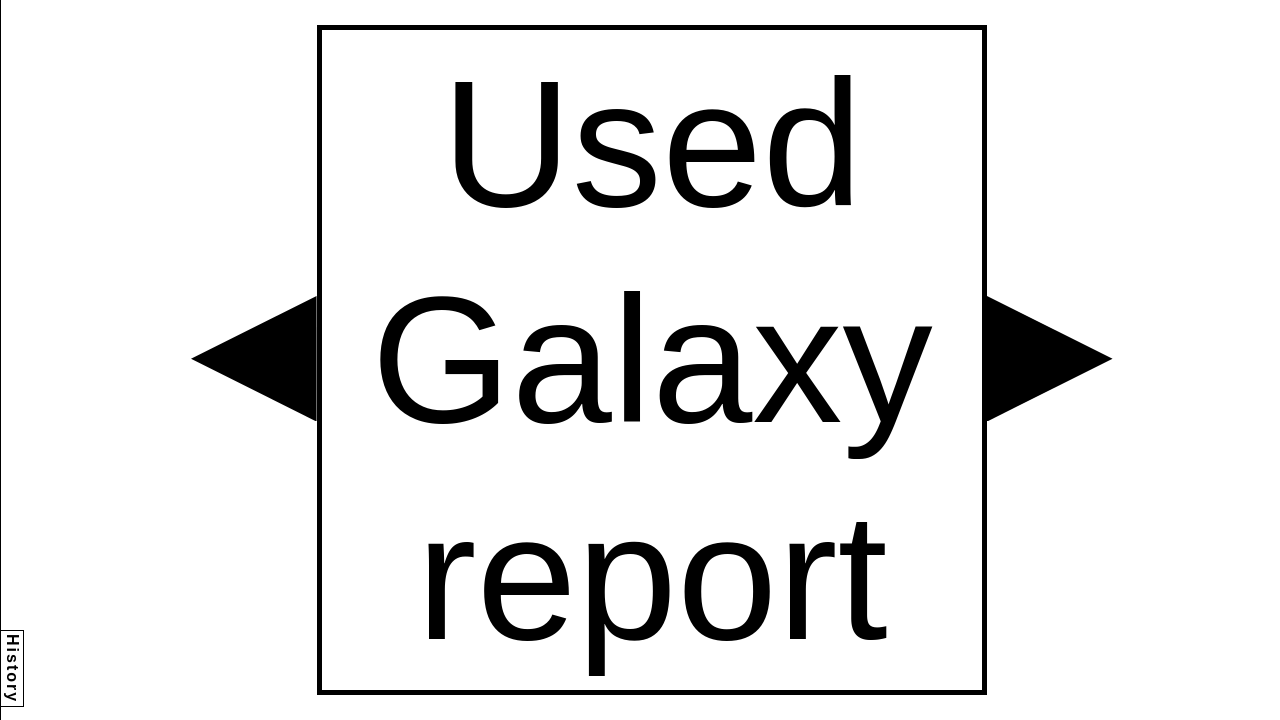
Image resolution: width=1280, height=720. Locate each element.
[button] (254, 359)
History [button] (12, 668)
